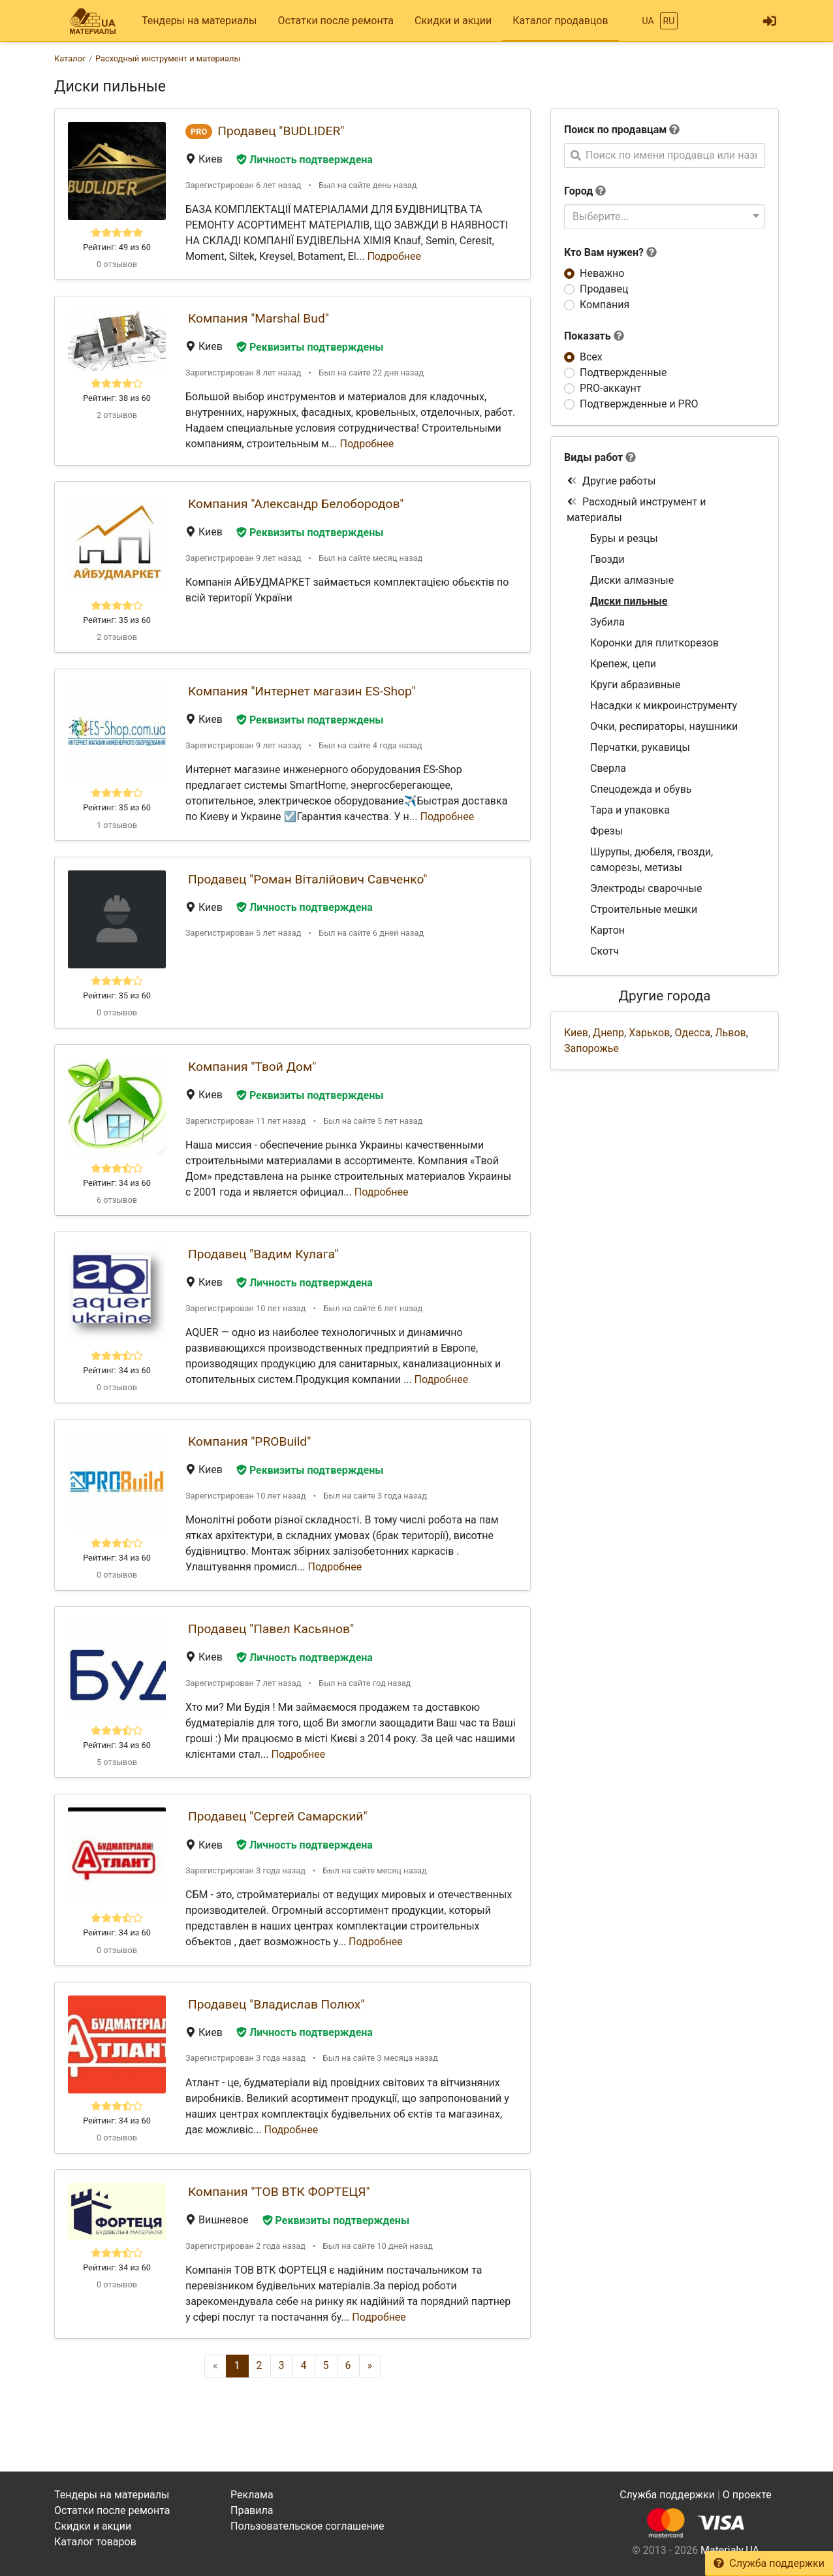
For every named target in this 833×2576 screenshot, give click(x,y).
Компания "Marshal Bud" (258, 318)
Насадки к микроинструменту (663, 705)
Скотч (604, 951)
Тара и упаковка (630, 810)
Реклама (252, 2495)
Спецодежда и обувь (641, 789)
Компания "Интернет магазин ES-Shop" (302, 691)
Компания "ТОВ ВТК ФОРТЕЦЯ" (279, 2191)
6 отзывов (117, 1200)
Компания (604, 304)
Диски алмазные (632, 580)
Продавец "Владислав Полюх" (276, 2004)
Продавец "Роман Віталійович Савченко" (307, 879)
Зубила (607, 622)
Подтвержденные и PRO (639, 404)
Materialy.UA (729, 2550)
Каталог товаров (95, 2542)
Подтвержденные (623, 372)
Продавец (604, 289)
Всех (591, 357)
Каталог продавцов (560, 20)
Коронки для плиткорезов (654, 643)
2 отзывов (117, 415)
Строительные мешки (643, 909)
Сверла (608, 768)
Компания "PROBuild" (249, 1441)
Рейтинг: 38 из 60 (117, 398)
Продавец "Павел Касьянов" (271, 1628)
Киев (576, 1032)
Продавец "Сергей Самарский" (278, 1816)
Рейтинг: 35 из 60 (117, 620)
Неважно (602, 273)
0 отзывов (117, 264)
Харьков (649, 1032)
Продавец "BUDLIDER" (280, 130)
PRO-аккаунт (610, 388)
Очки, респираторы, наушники (664, 726)
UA (647, 21)
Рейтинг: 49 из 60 (117, 247)
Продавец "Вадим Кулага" (263, 1254)
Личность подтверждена (304, 159)
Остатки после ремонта (336, 20)
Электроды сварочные (646, 888)
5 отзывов (117, 1762)
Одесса (692, 1032)
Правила (251, 2510)
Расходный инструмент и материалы (636, 510)
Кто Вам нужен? (610, 252)
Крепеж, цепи (623, 664)
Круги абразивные (635, 684)
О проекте (747, 2495)
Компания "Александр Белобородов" (295, 503)
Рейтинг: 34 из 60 (117, 1183)
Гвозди (607, 559)
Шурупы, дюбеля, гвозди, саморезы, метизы (651, 860)
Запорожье (591, 1048)
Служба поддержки (769, 2563)
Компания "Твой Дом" (252, 1066)
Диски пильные (628, 601)
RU (669, 21)
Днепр (608, 1032)
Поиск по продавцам (615, 129)
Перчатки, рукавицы (640, 747)
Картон (607, 930)
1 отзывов (117, 825)
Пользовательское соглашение (307, 2526)
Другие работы (611, 481)
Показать (594, 336)
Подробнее (394, 256)
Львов (730, 1032)
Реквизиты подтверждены (310, 347)
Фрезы (606, 831)
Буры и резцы (624, 538)
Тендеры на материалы (199, 20)
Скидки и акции (453, 20)
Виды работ (593, 457)
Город (578, 191)
